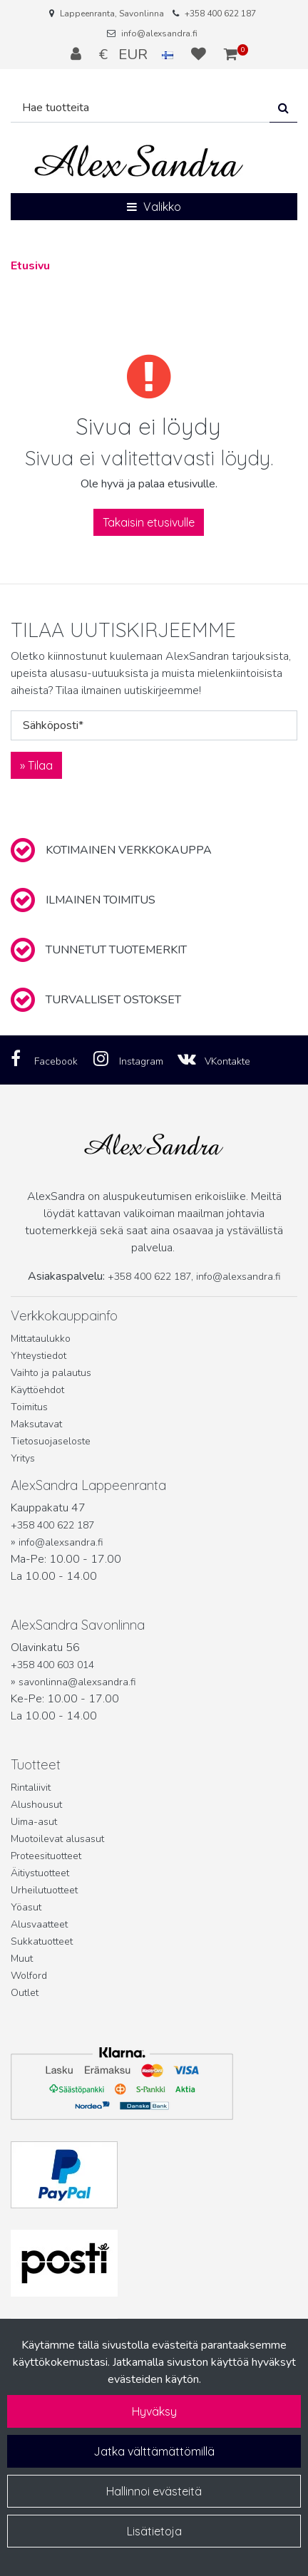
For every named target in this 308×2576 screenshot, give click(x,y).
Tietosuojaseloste (51, 1441)
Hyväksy (154, 2411)
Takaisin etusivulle (149, 522)
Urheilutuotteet (44, 1890)
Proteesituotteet (46, 1856)
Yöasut (26, 1907)
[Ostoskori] (230, 54)
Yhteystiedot (38, 1355)
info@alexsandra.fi (159, 33)
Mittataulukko (41, 1338)
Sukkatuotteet (42, 1941)
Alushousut (36, 1804)
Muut (22, 1958)
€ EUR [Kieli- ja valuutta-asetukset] (138, 54)
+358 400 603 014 (52, 1665)
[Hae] (140, 108)
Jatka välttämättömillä (154, 2451)
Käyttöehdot (37, 1390)
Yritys (23, 1458)
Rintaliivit (31, 1787)
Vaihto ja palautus (51, 1373)
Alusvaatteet (39, 1924)
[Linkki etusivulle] (139, 161)
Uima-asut (34, 1821)
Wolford (29, 1975)
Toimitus (29, 1407)
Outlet (24, 1993)
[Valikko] (154, 206)
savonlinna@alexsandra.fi (77, 1682)
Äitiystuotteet (40, 1873)
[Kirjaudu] (78, 54)
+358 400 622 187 (220, 13)
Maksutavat (36, 1424)
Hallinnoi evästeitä (154, 2491)
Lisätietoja (154, 2531)
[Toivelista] (200, 54)
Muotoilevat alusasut (57, 1839)
